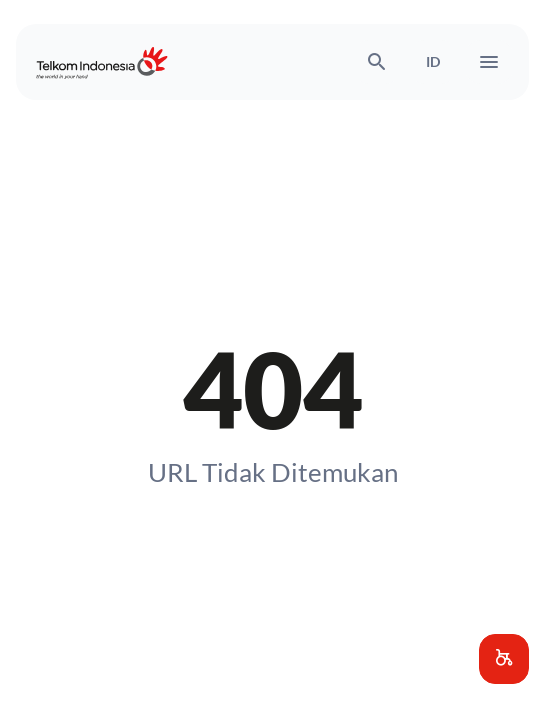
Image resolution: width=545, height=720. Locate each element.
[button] (504, 659)
